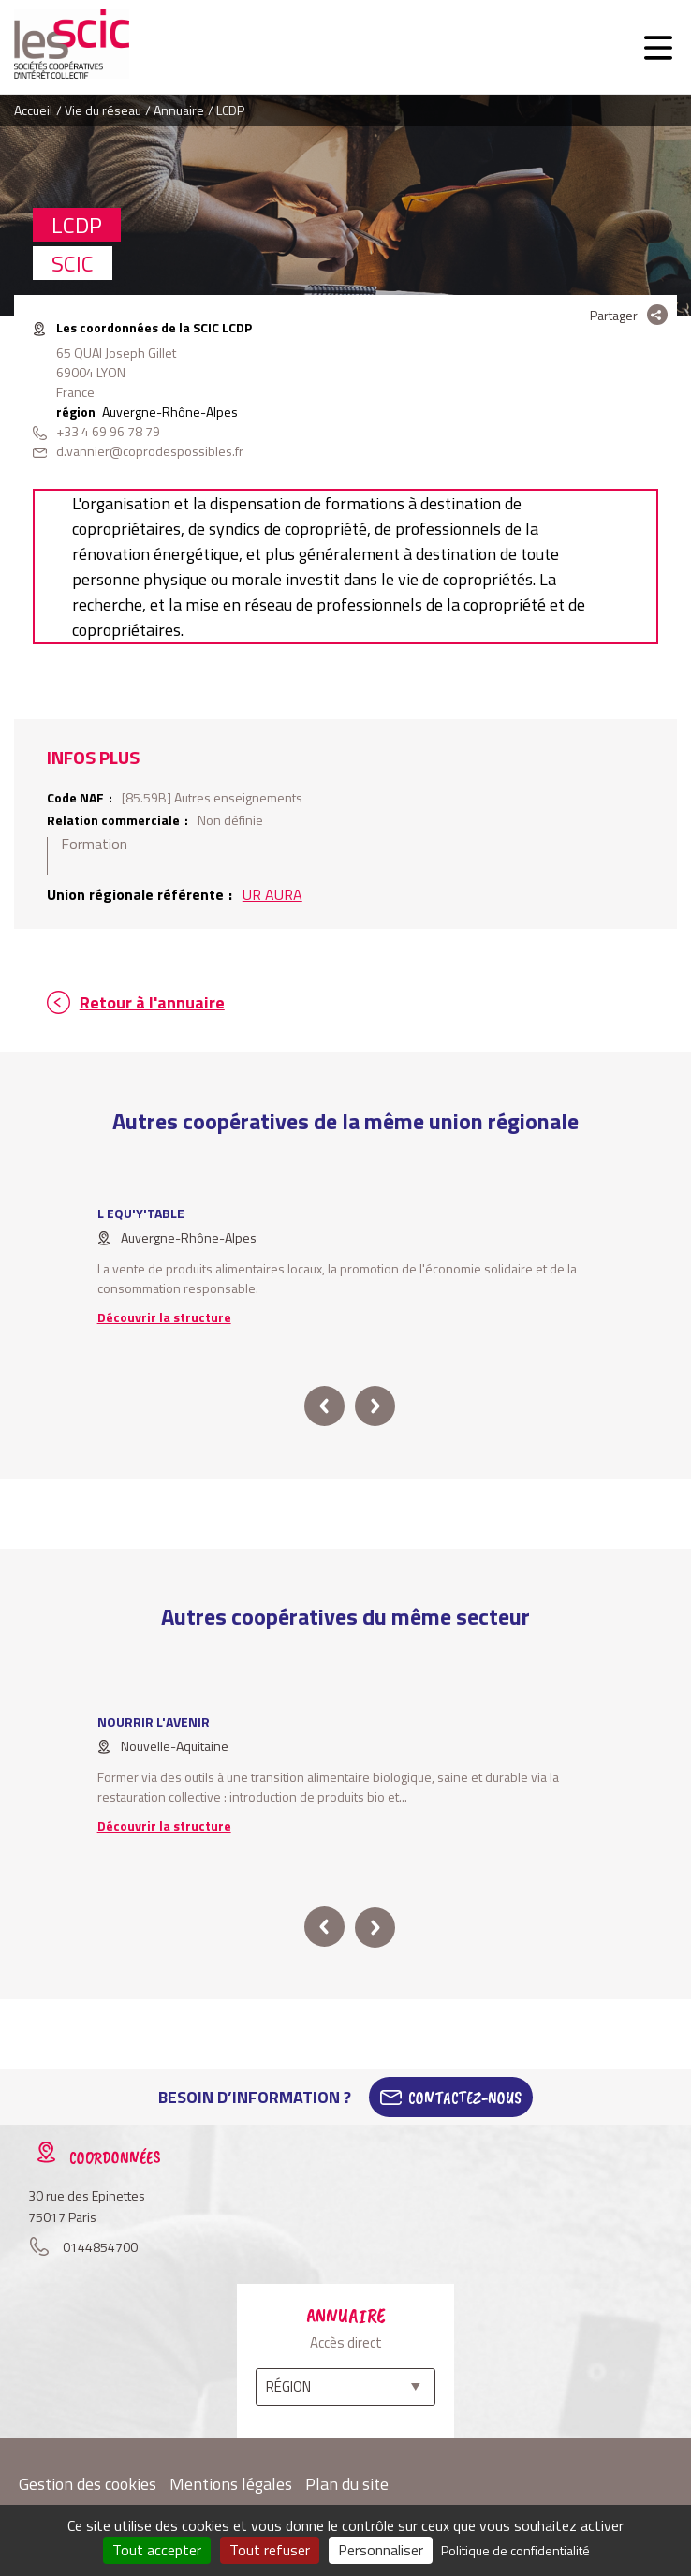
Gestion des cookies (87, 2483)
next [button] (375, 1406)
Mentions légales (230, 2483)
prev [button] (324, 1406)
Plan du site (347, 2483)
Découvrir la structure (164, 1317)
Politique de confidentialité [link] (515, 2550)
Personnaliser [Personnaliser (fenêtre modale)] (380, 2550)
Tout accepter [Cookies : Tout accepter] (156, 2550)
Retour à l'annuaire (152, 1002)
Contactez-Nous (465, 2097)
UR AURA (272, 894)
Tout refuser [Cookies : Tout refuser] (269, 2550)
